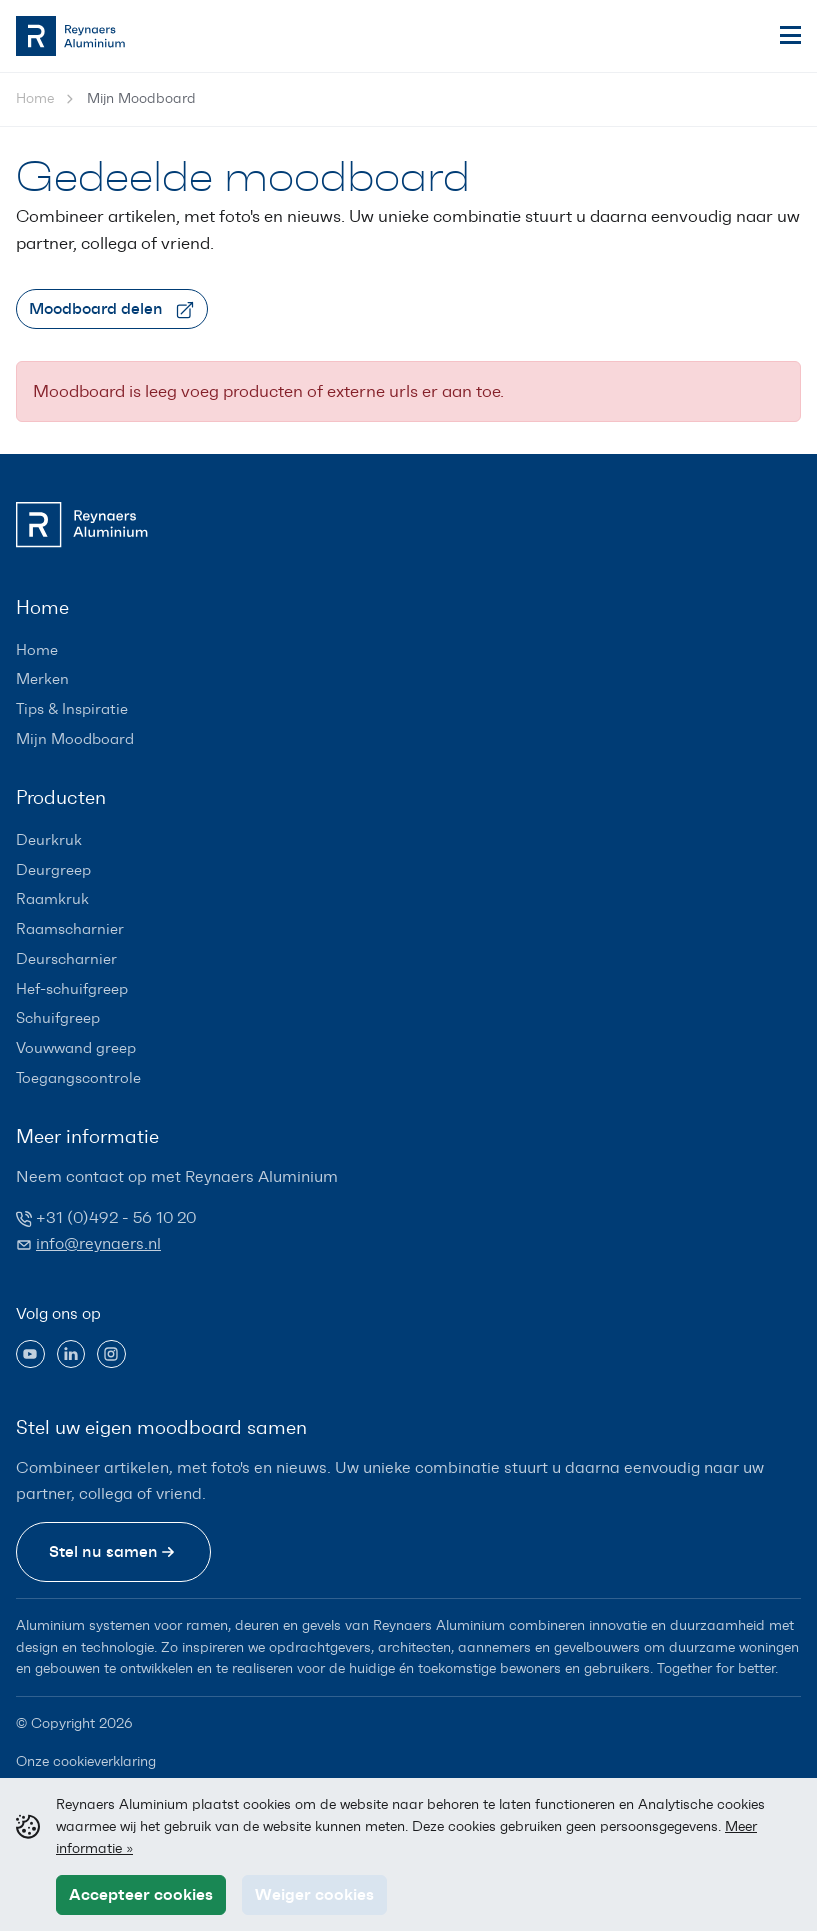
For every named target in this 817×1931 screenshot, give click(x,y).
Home (35, 98)
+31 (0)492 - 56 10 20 (116, 1217)
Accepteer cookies (141, 1894)
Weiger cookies (314, 1894)
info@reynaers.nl (98, 1243)
